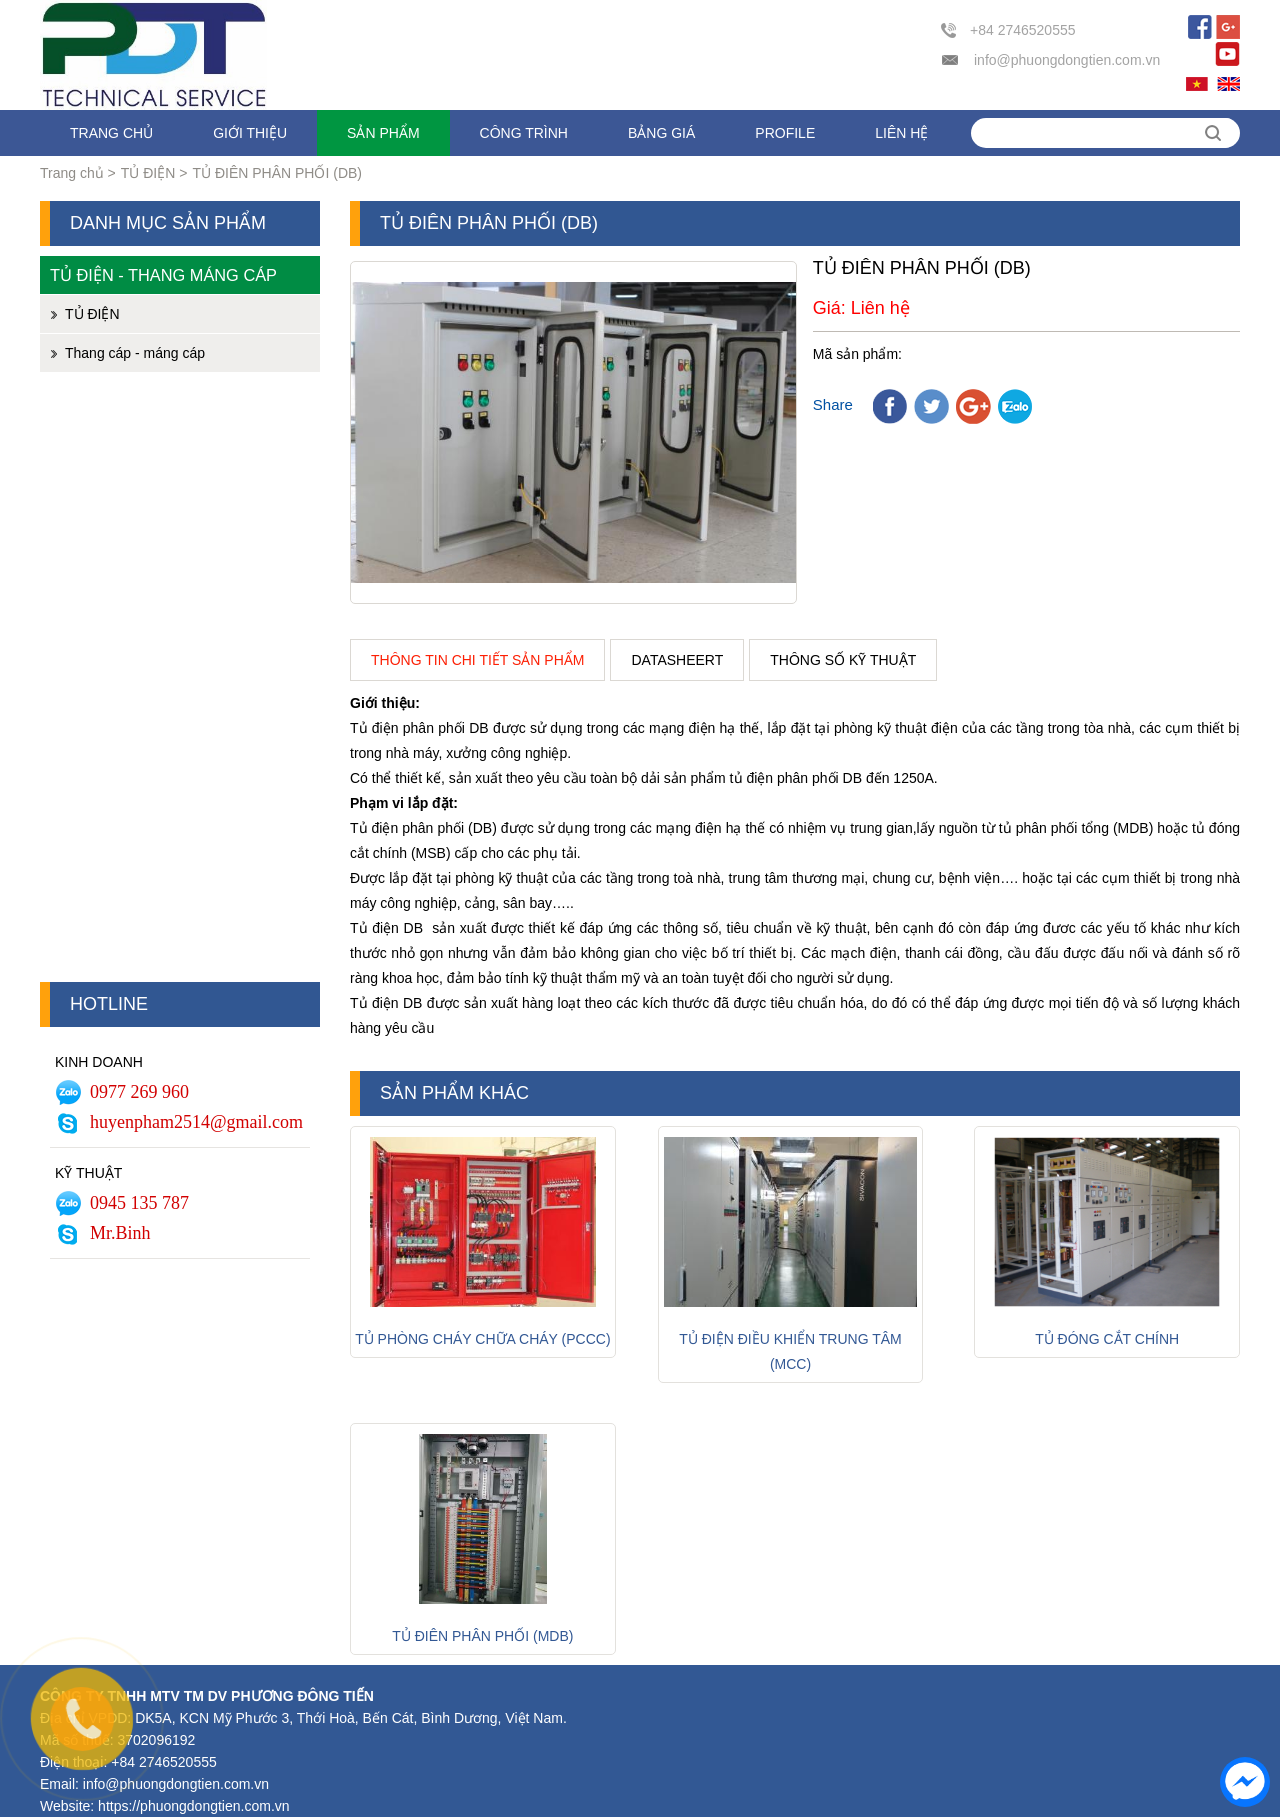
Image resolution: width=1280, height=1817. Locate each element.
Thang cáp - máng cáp (135, 353)
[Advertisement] (180, 682)
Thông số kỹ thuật (843, 660)
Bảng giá (661, 133)
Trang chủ (111, 133)
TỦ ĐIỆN (148, 173)
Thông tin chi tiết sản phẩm (477, 660)
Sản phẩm (383, 133)
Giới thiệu (250, 133)
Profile (785, 133)
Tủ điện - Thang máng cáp (163, 275)
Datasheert (677, 660)
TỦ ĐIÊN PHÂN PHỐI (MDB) (482, 1636)
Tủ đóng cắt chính (1107, 1339)
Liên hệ (901, 133)
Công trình (524, 133)
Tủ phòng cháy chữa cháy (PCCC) (482, 1339)
